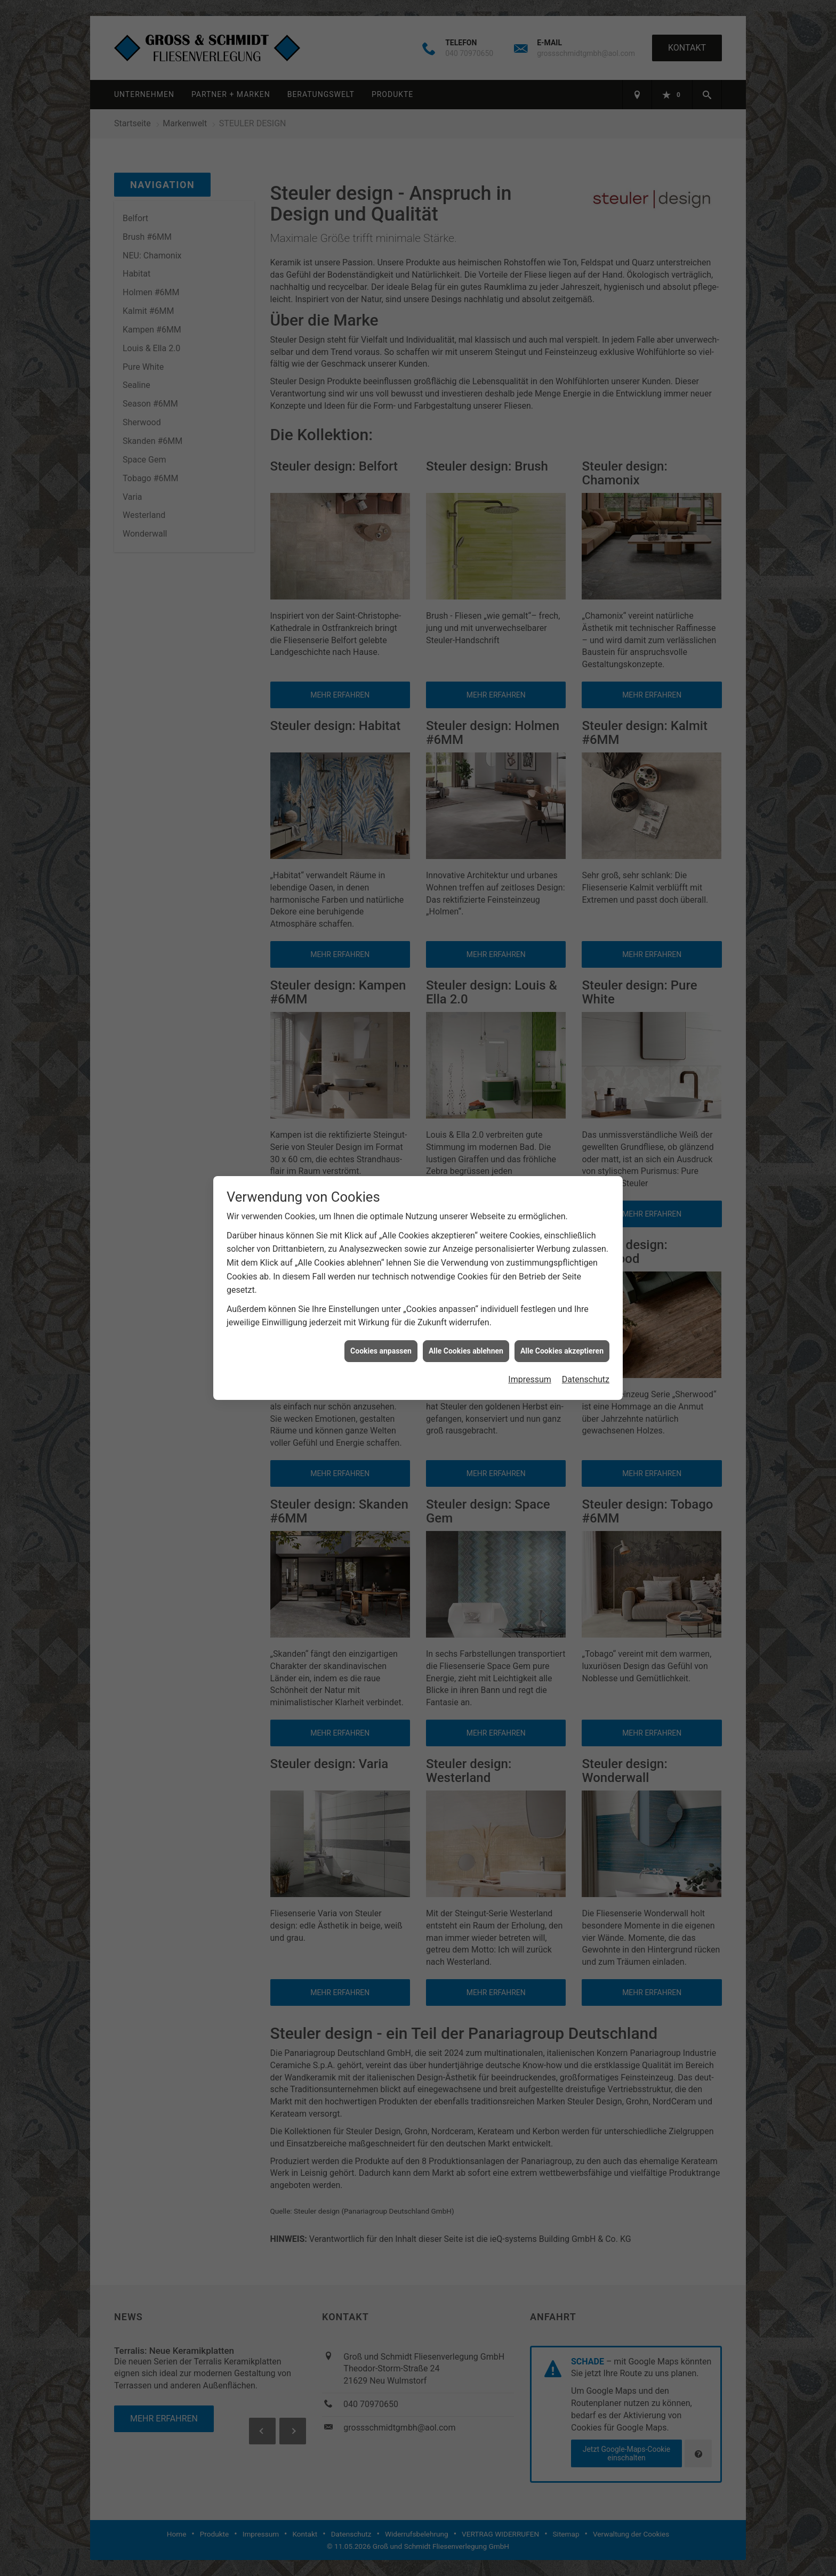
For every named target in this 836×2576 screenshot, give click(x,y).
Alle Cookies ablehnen (466, 1351)
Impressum (529, 1379)
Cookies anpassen (381, 1351)
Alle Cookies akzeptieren (562, 1351)
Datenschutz (585, 1379)
